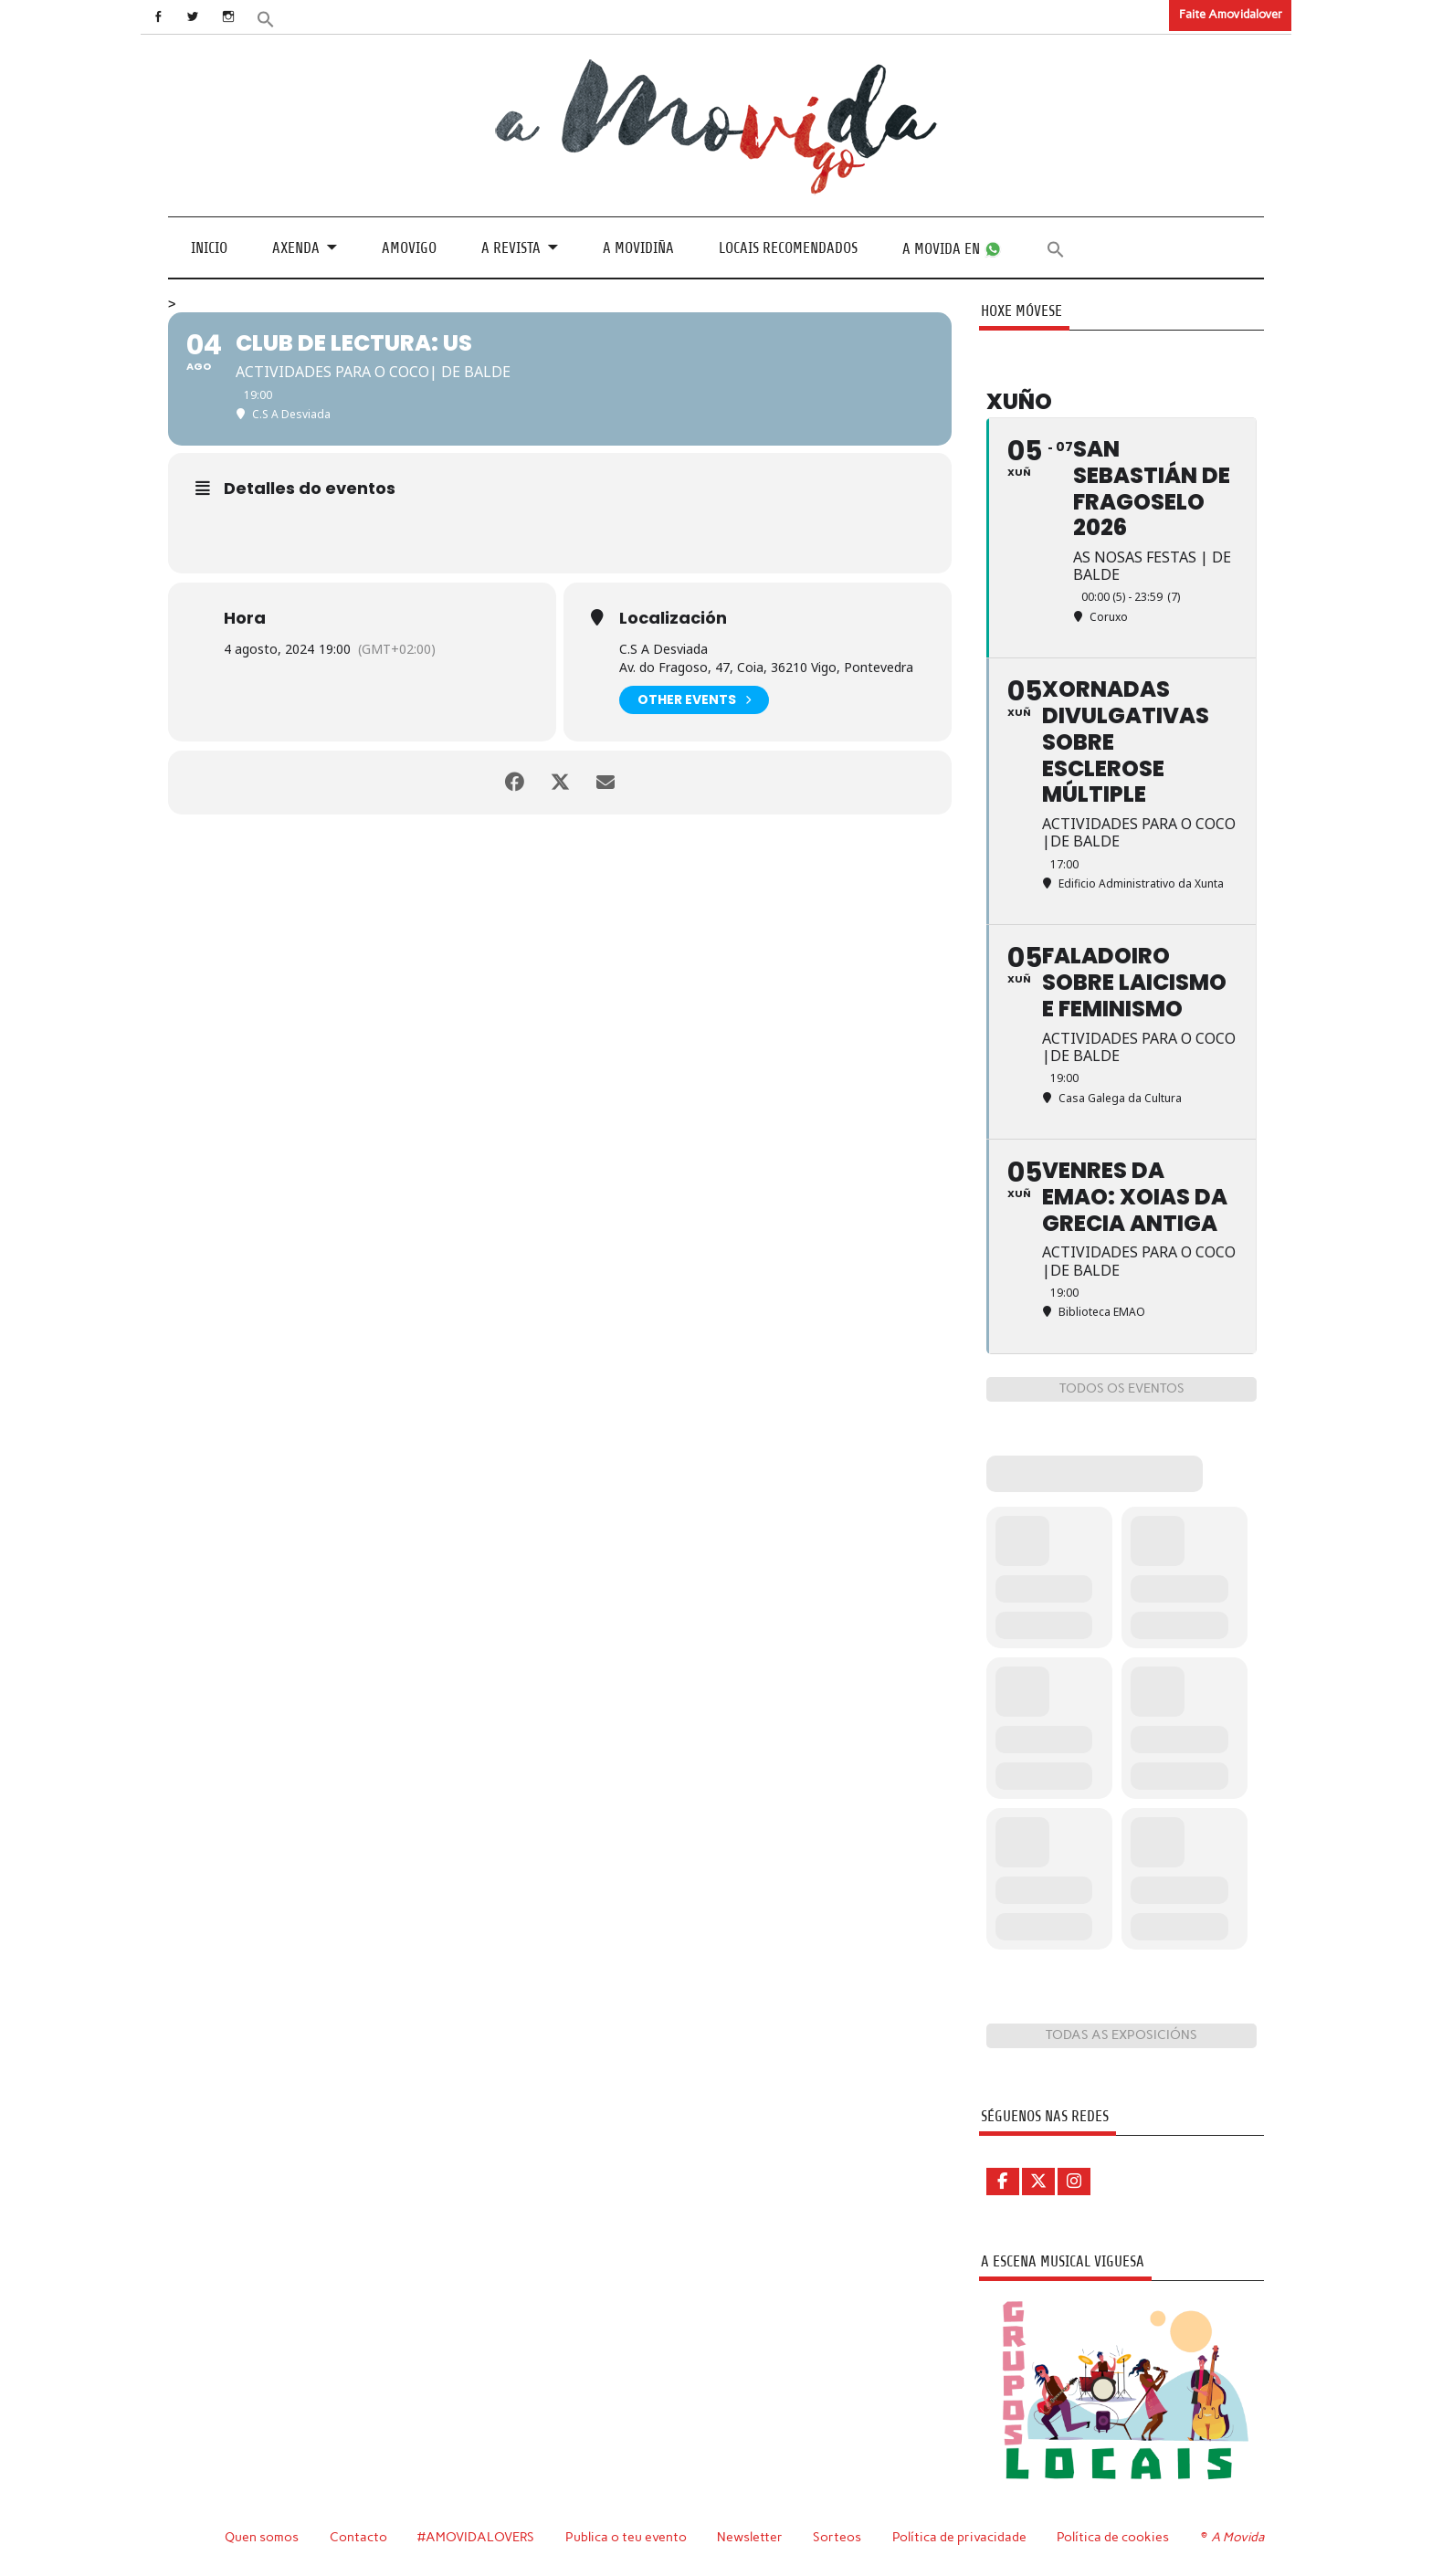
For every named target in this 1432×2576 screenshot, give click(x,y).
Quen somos (262, 2536)
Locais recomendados (788, 248)
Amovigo (409, 248)
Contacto (358, 2536)
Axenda (296, 248)
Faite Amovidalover (1230, 14)
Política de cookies (1113, 2536)
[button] (266, 18)
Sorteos (837, 2536)
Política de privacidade (959, 2536)
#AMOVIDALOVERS (475, 2536)
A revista (511, 248)
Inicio (209, 248)
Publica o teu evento (626, 2536)
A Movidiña (638, 248)
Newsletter (750, 2536)
